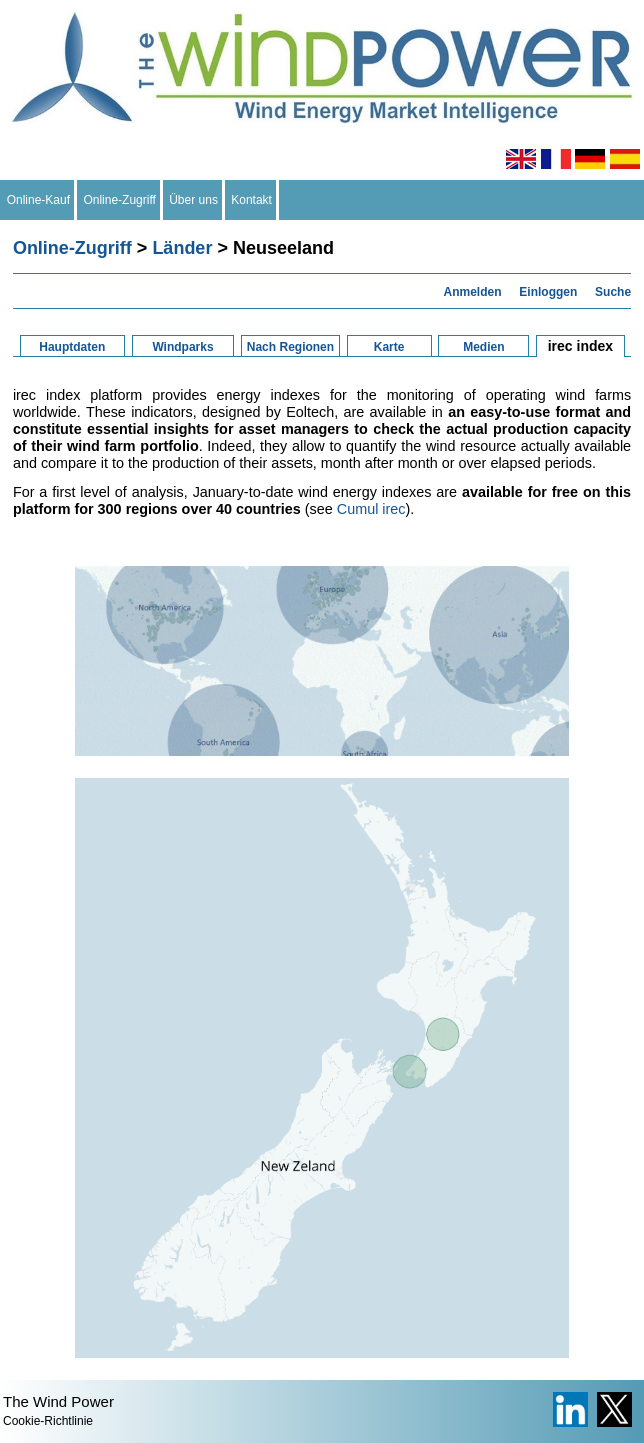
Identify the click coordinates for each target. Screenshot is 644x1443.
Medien (483, 347)
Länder (182, 248)
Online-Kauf (38, 200)
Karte (389, 347)
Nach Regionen (290, 347)
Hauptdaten (72, 347)
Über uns (194, 200)
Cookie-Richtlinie (48, 1421)
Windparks (182, 347)
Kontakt (252, 200)
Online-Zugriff (120, 200)
